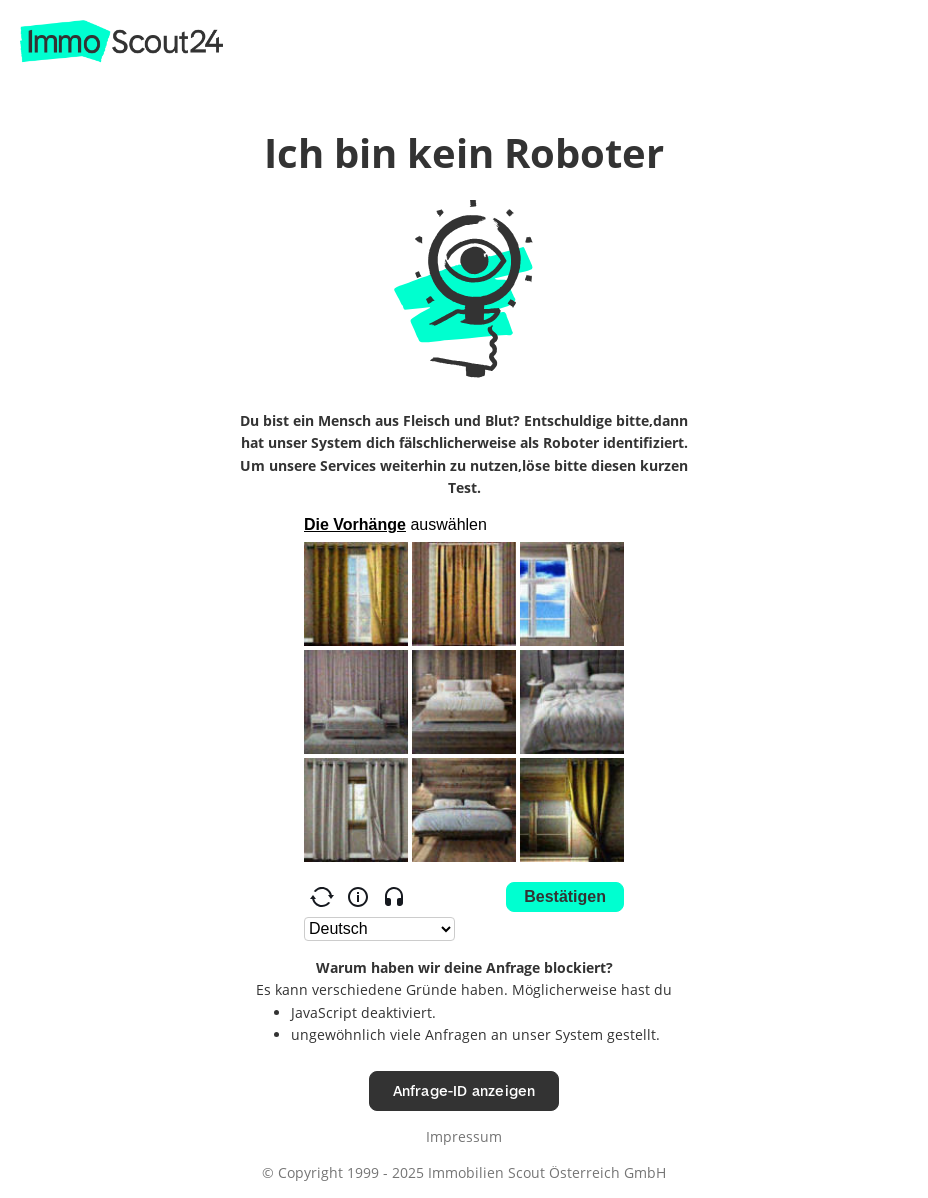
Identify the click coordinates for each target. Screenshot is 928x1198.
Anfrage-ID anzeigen (464, 1090)
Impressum (464, 1136)
